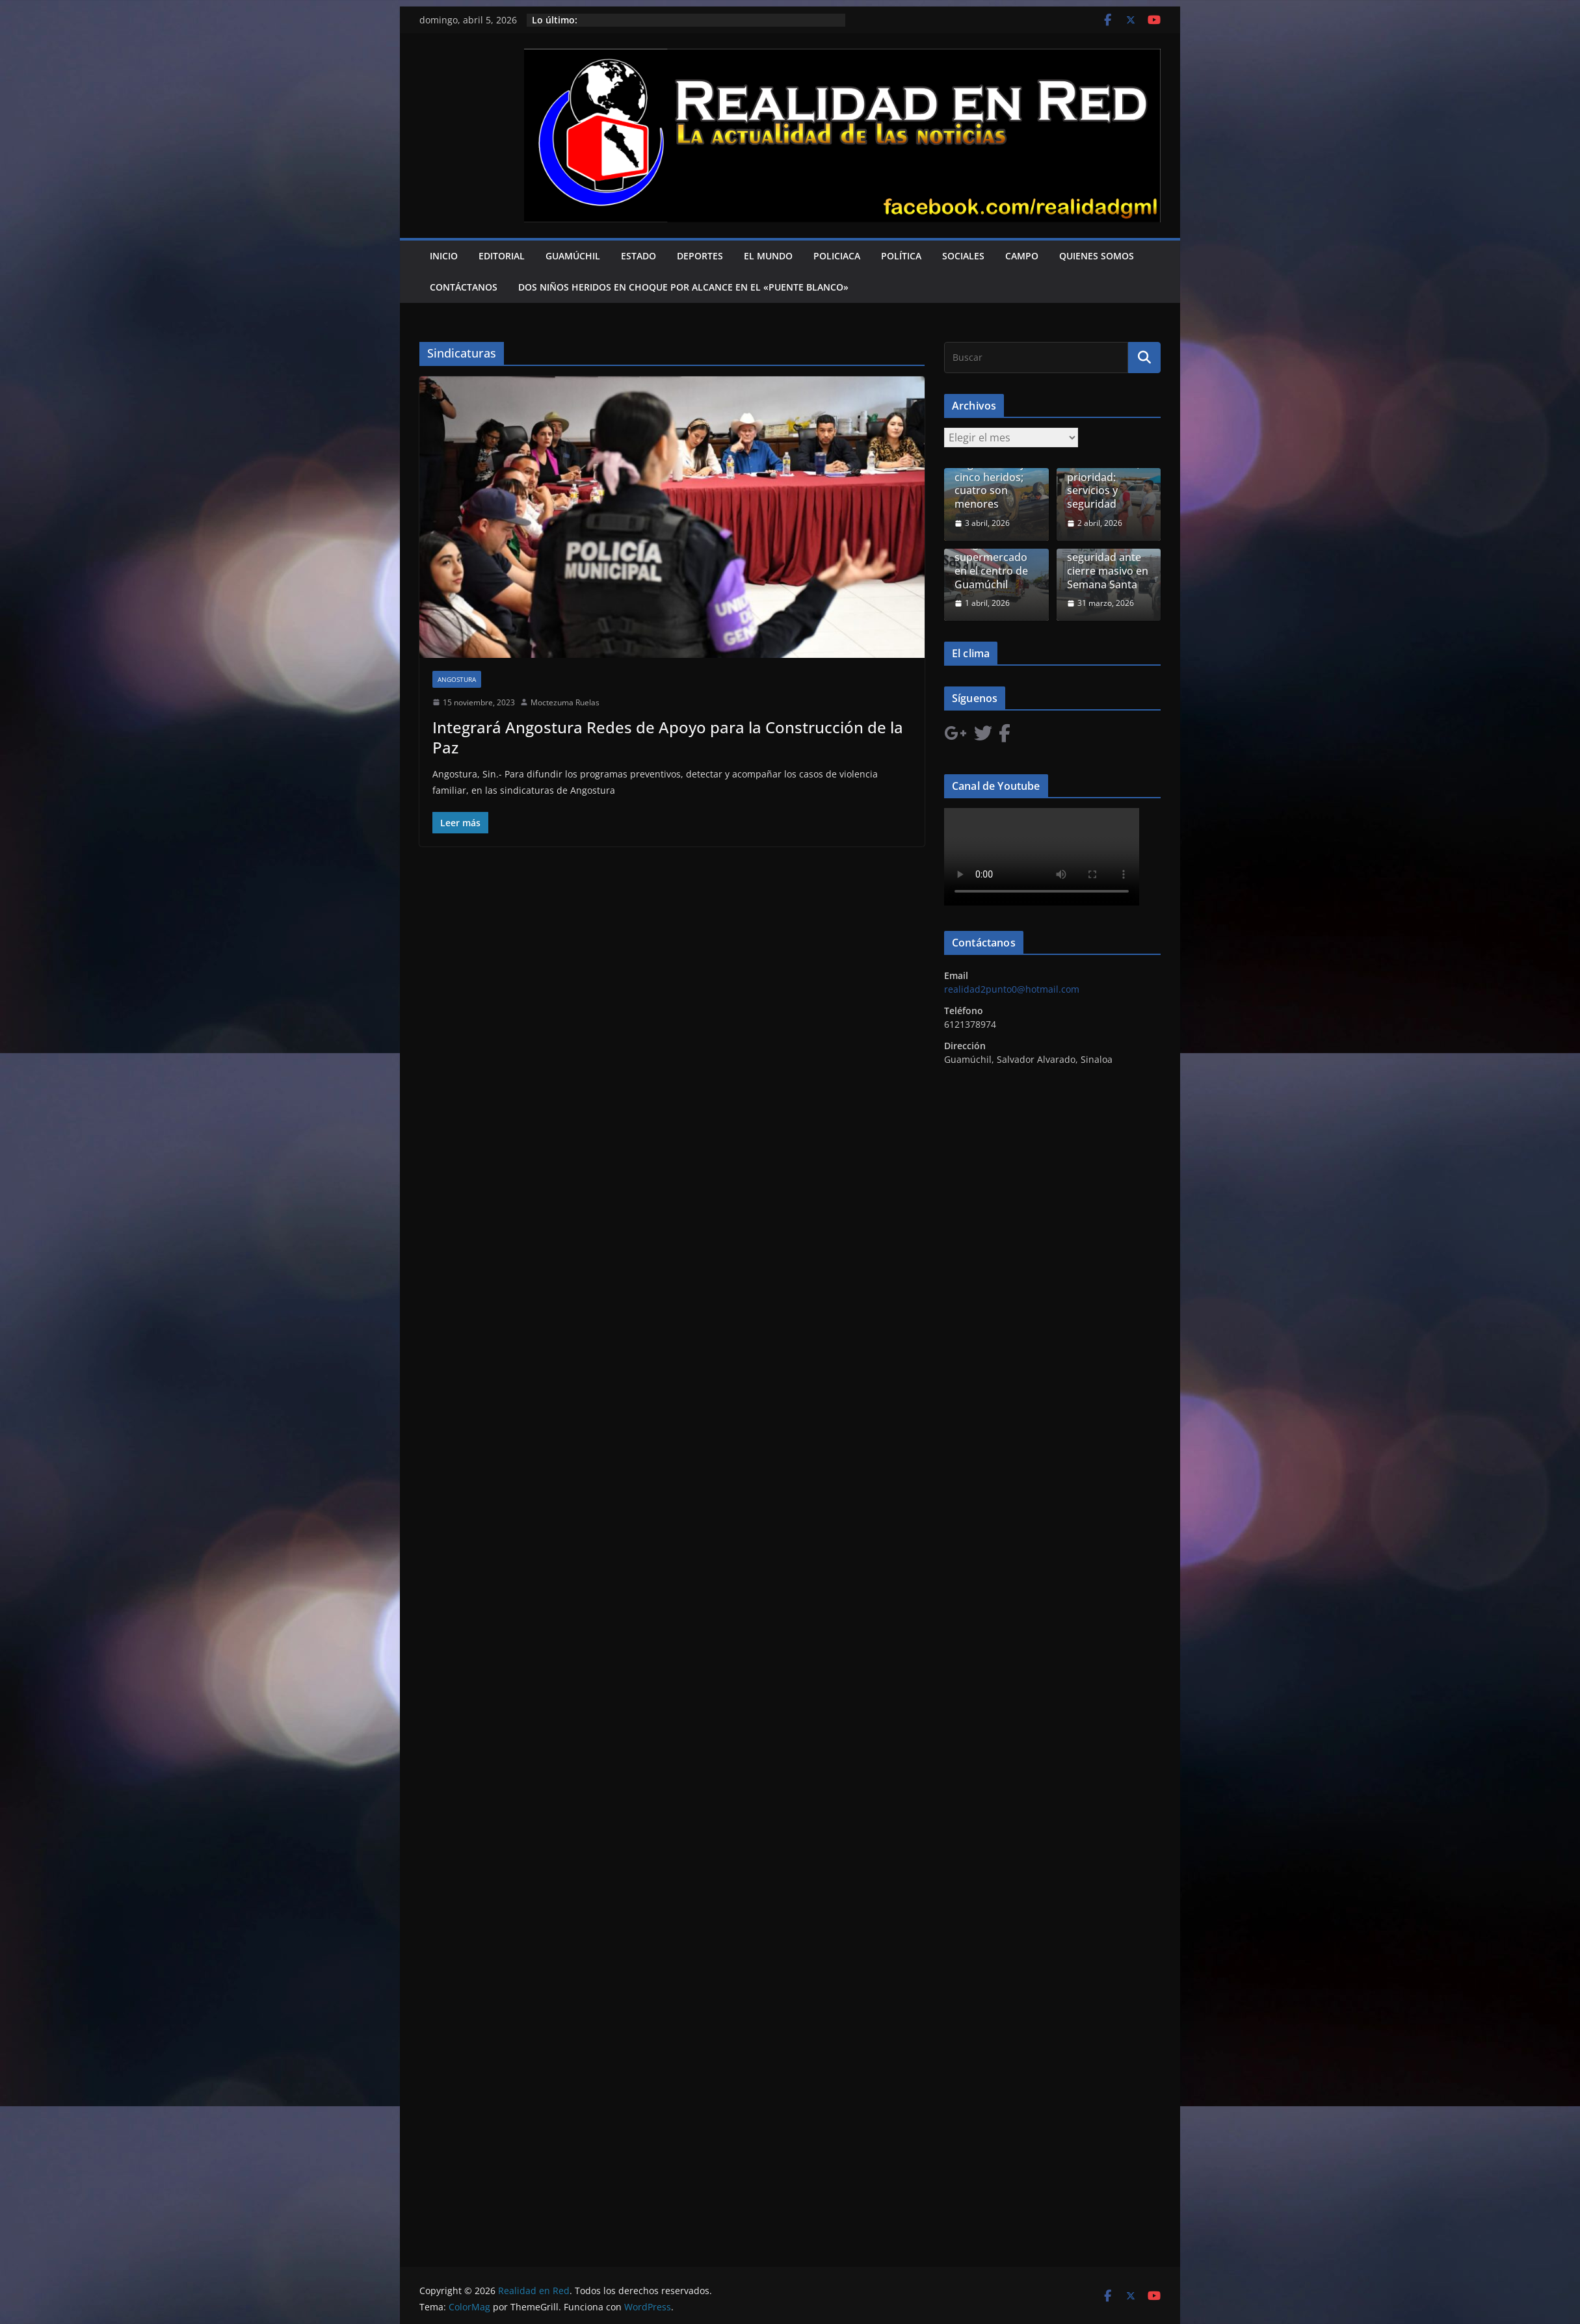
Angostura (457, 679)
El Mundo (768, 256)
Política (901, 256)
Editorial (502, 256)
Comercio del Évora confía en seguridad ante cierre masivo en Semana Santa (1107, 557)
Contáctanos (463, 287)
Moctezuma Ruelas (565, 702)
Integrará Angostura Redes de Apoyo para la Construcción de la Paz (667, 737)
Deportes (700, 256)
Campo (1021, 256)
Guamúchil (573, 256)
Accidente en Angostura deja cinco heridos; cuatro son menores (992, 477)
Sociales (963, 256)
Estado (638, 256)
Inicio (444, 256)
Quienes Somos (1096, 256)
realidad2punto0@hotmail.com (1011, 989)
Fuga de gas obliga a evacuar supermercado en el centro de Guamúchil (994, 557)
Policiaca (836, 256)
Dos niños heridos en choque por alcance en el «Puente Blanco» (683, 287)
